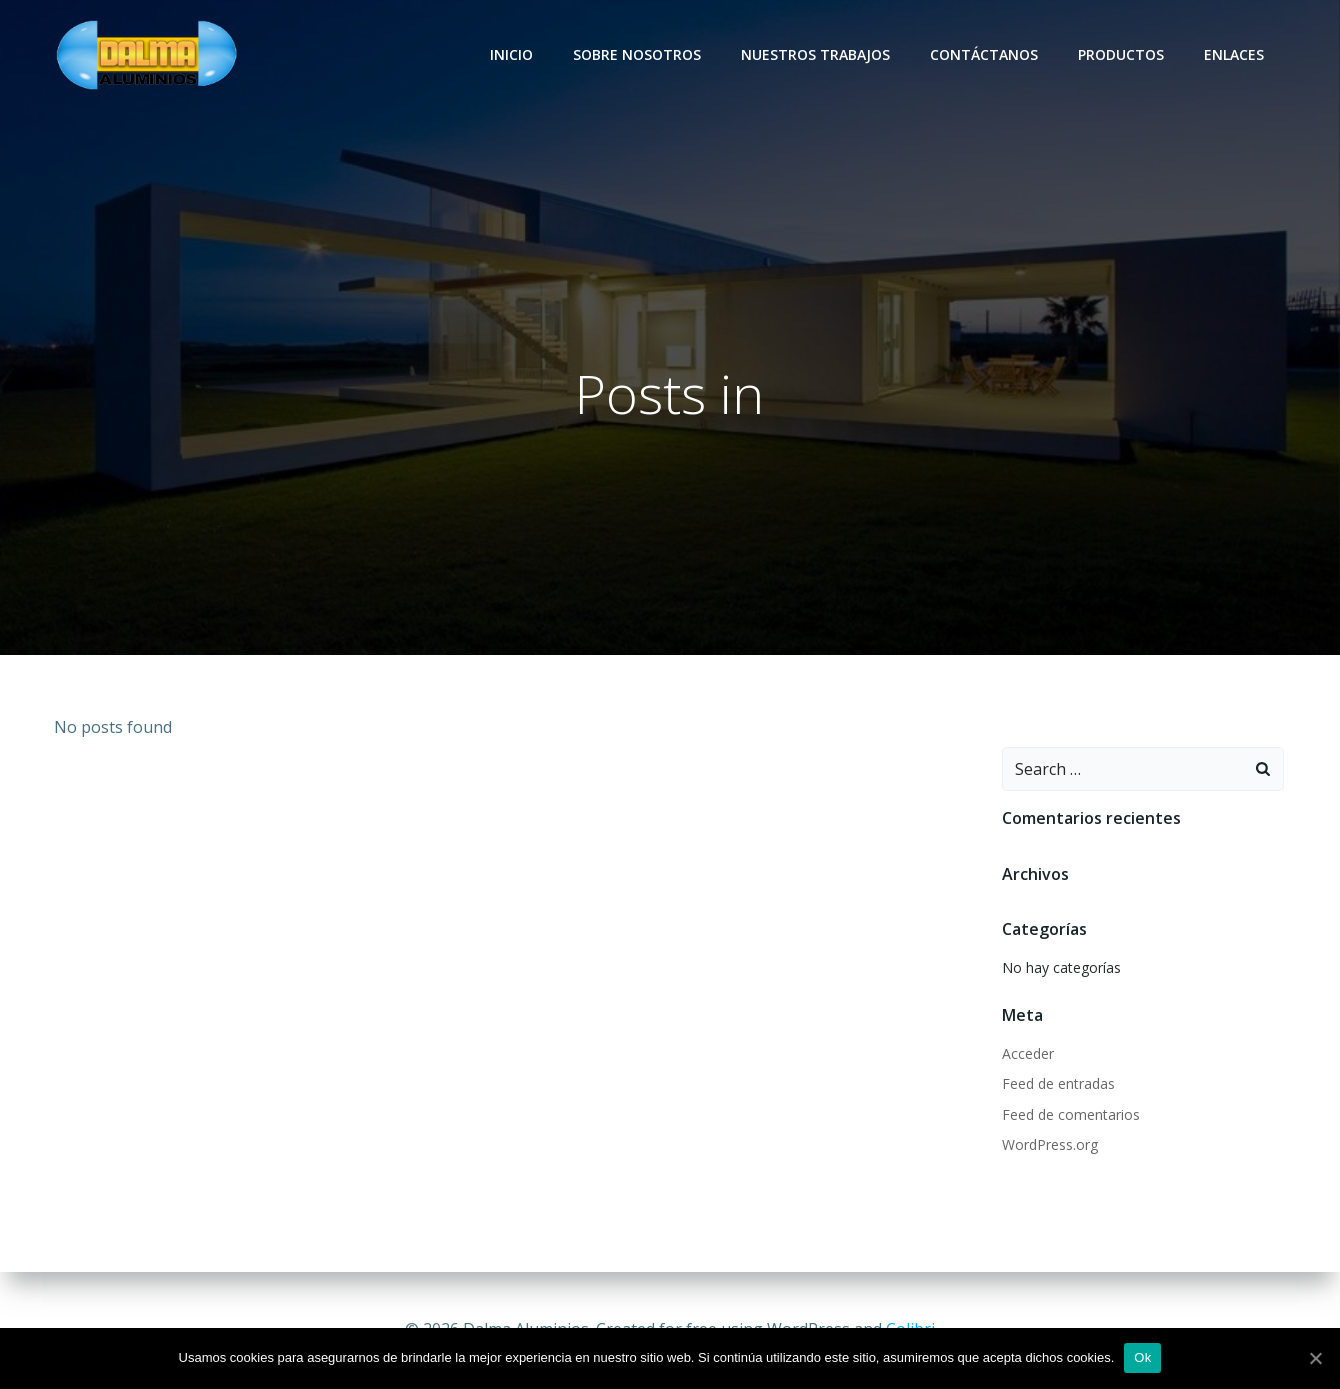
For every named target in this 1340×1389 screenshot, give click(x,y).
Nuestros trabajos (817, 54)
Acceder (1027, 1054)
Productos (1123, 54)
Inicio (513, 54)
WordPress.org (1049, 1145)
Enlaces (1236, 54)
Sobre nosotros (639, 54)
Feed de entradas (1057, 1084)
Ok (1142, 1357)
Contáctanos (986, 54)
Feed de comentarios (1070, 1115)
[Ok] (1315, 1358)
